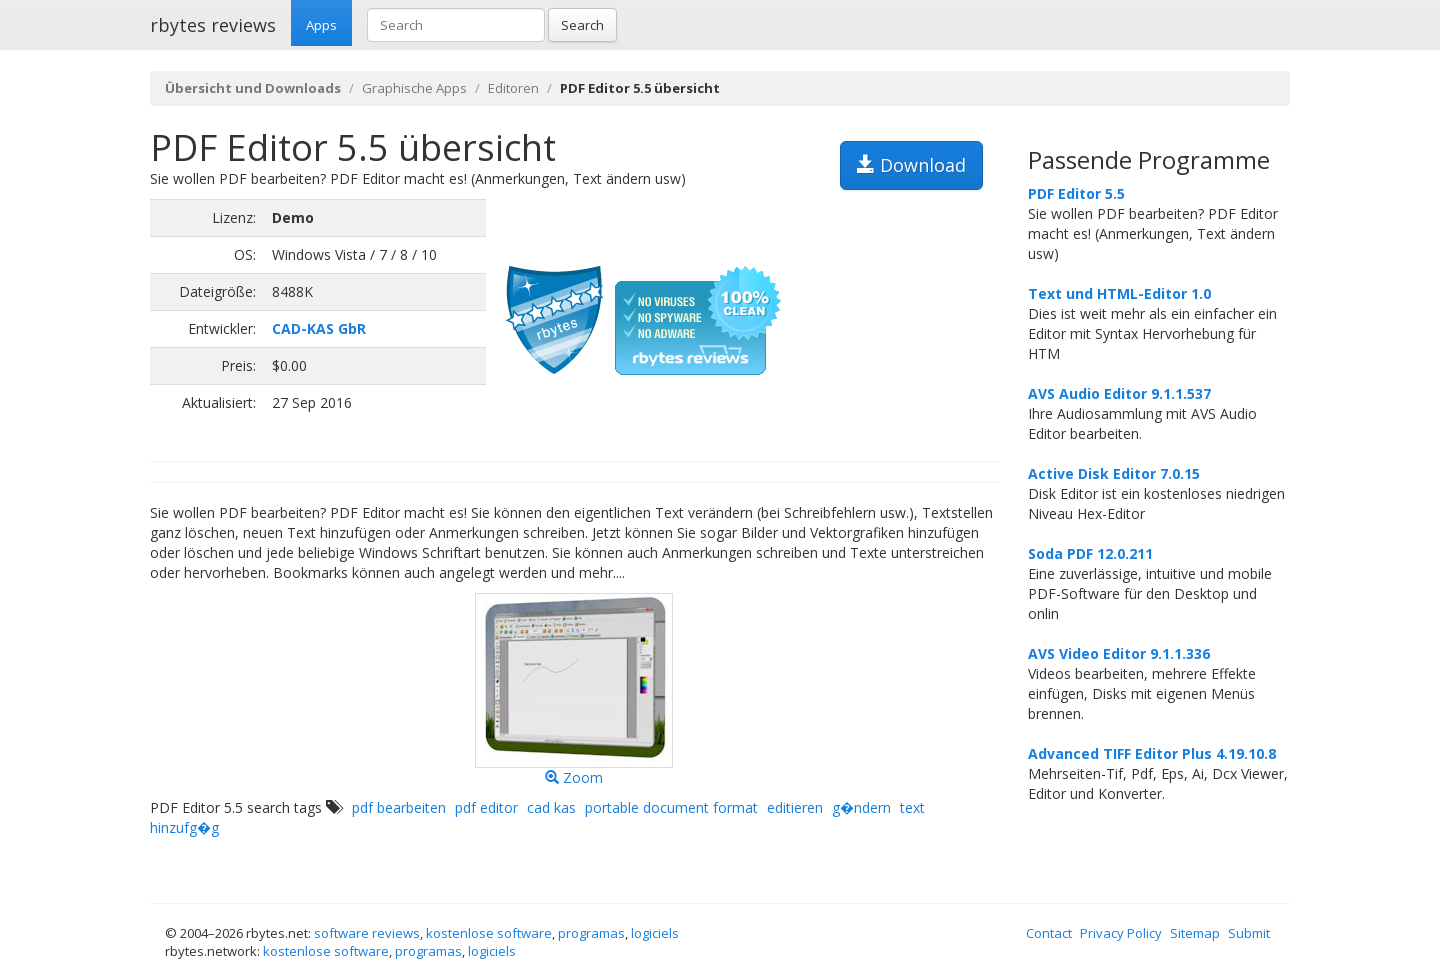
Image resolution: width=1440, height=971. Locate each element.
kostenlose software (489, 933)
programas (591, 933)
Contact (1049, 933)
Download (911, 165)
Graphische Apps (414, 88)
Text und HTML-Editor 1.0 (1119, 293)
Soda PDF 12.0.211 (1090, 553)
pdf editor (486, 807)
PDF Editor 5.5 (1076, 193)
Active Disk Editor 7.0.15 (1114, 473)
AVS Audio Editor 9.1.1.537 (1119, 393)
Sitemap (1195, 933)
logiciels (655, 933)
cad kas (551, 807)
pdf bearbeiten (399, 807)
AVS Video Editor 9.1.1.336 (1119, 653)
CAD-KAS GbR (319, 328)
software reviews (367, 933)
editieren (795, 807)
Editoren (513, 88)
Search (582, 25)
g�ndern (861, 807)
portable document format (671, 807)
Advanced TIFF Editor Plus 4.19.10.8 (1152, 753)
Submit (1249, 933)
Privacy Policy (1121, 933)
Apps (321, 25)
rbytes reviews (213, 25)
